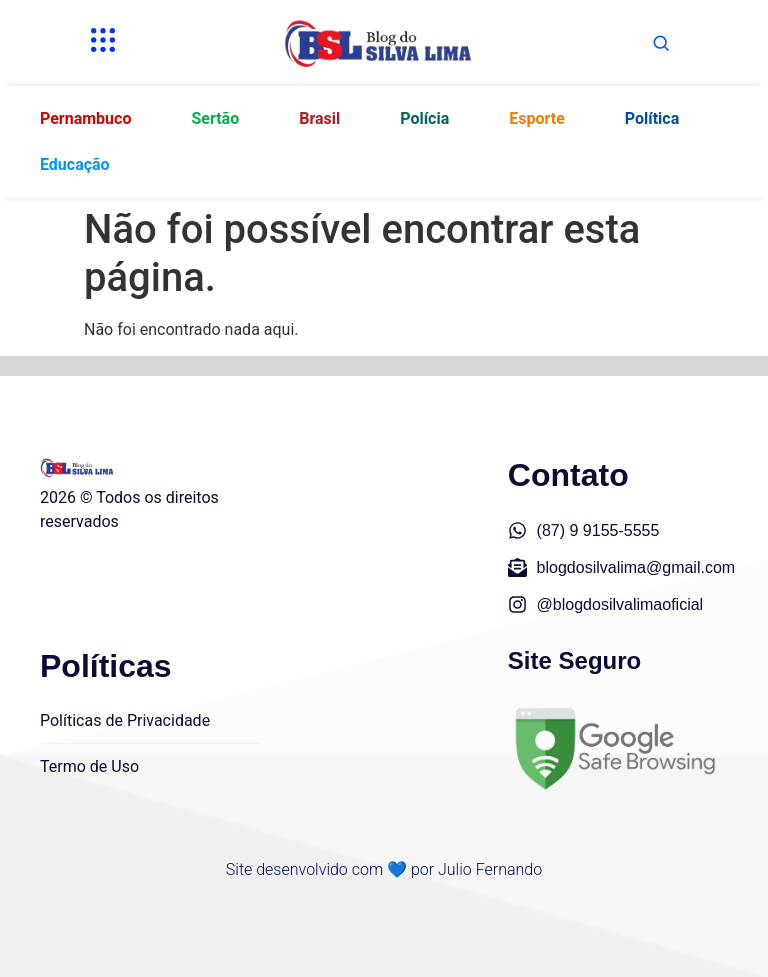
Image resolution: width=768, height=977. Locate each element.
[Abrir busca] (661, 43)
